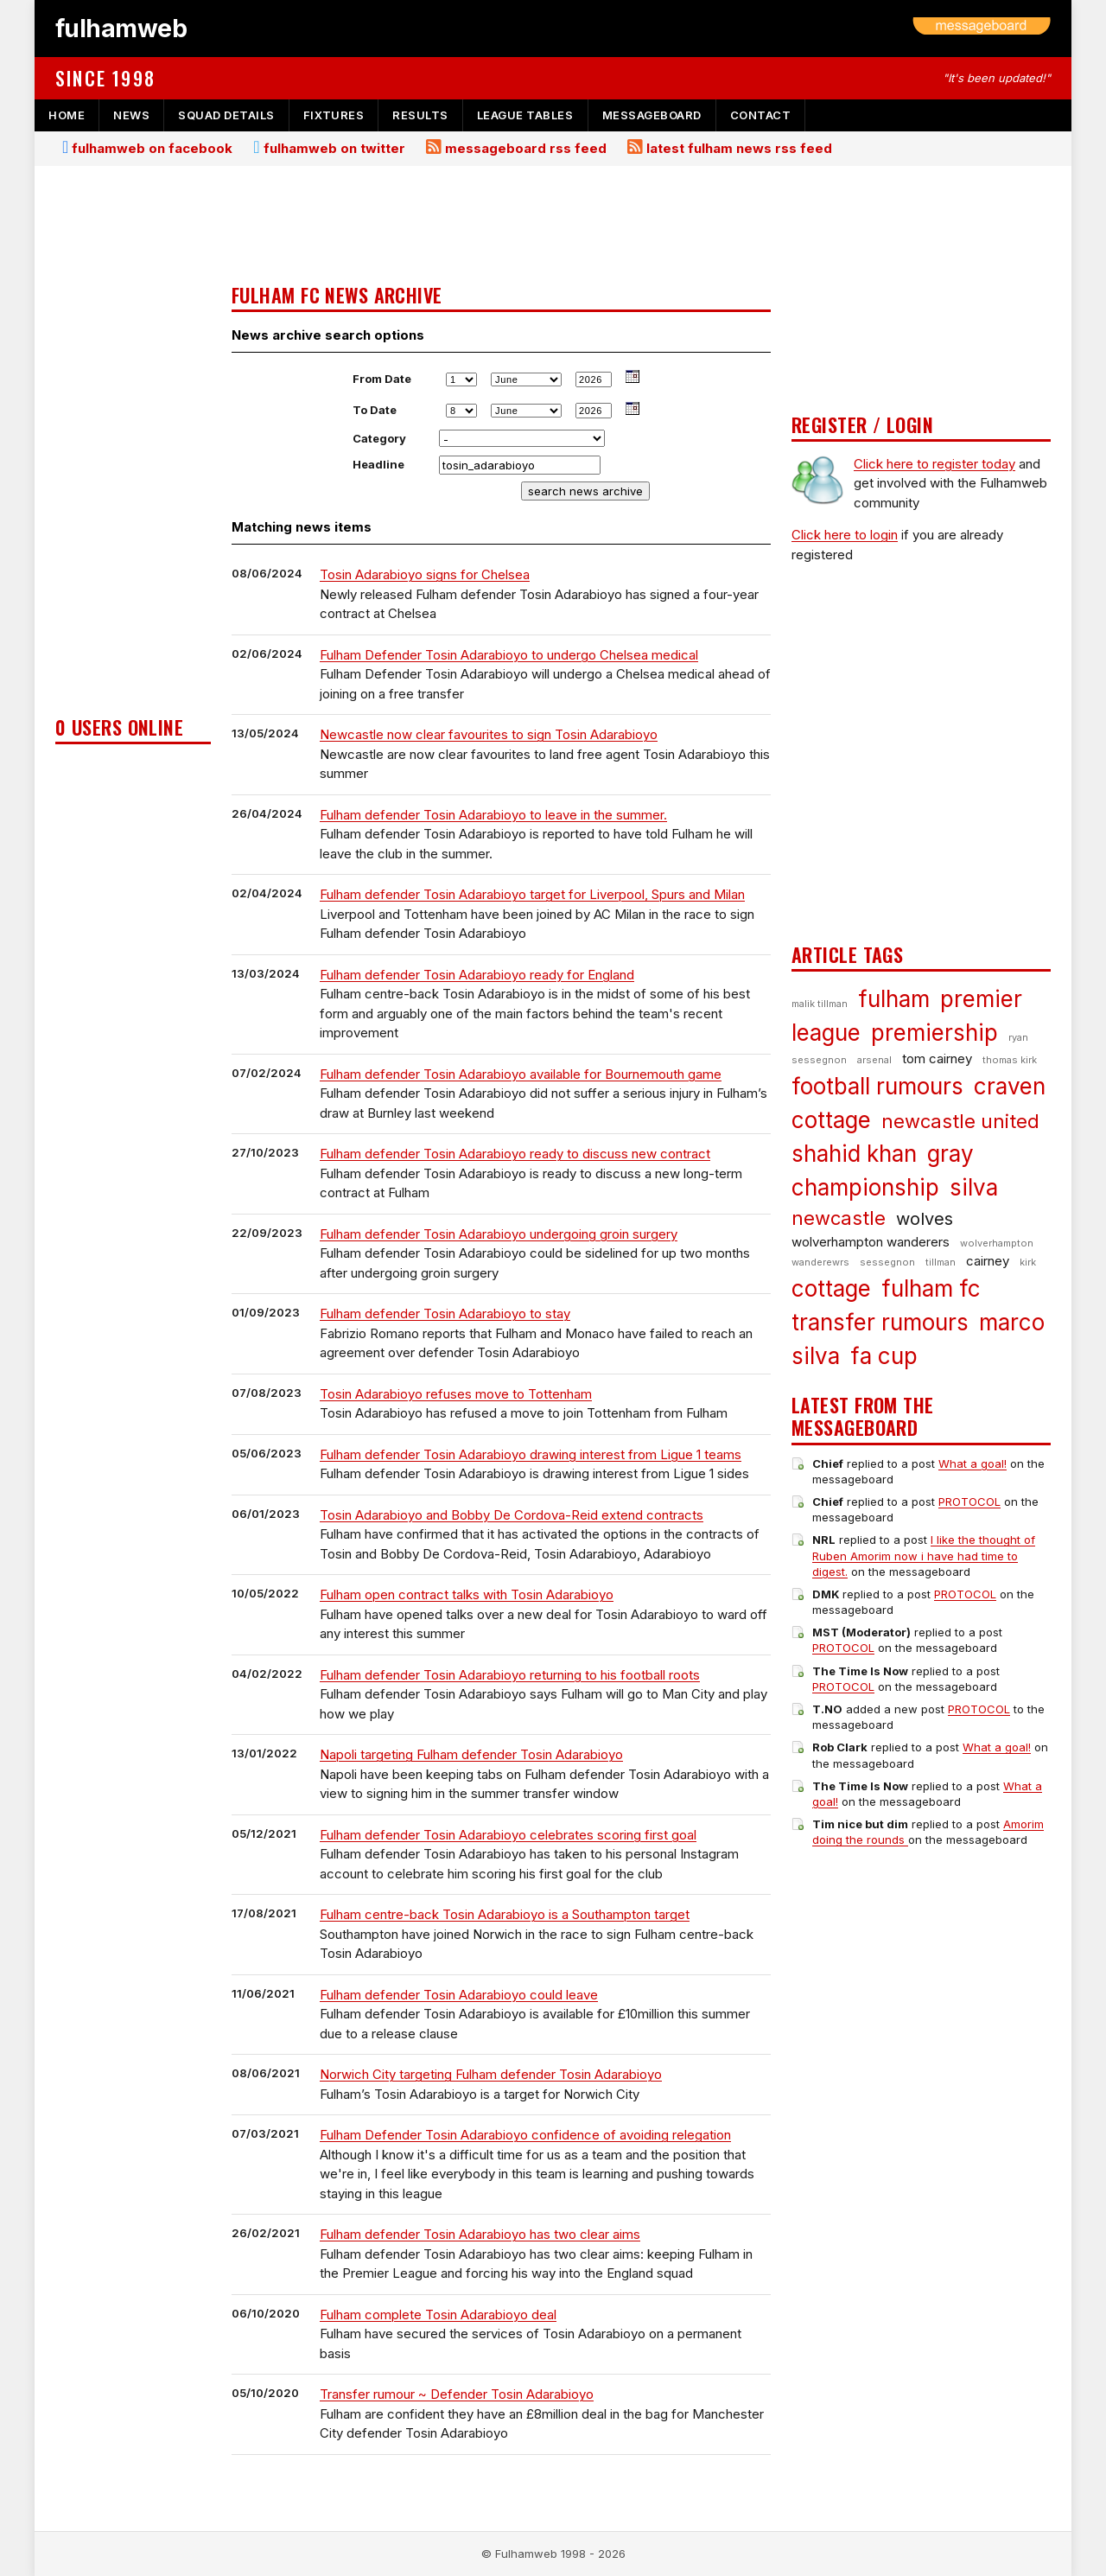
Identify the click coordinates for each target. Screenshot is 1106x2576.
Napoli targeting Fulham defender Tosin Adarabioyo (471, 1754)
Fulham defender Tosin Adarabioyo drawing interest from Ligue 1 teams (530, 1454)
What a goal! (972, 1463)
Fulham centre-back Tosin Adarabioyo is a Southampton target (505, 1914)
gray (950, 1153)
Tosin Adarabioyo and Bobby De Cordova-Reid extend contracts (511, 1515)
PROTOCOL (969, 1501)
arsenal (874, 1060)
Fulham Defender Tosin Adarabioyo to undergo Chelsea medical (509, 655)
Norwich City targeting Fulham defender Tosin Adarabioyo (491, 2074)
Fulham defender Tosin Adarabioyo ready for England (477, 974)
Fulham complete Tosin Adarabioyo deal (438, 2314)
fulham (894, 998)
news (131, 115)
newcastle (838, 1218)
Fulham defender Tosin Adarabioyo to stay (445, 1313)
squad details (226, 115)
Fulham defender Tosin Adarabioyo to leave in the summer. (493, 815)
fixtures (333, 115)
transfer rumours (880, 1322)
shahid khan (854, 1153)
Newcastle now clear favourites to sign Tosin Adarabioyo (489, 734)
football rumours (877, 1086)
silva (974, 1187)
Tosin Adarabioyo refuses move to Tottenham (456, 1394)
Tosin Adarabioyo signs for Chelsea (425, 574)
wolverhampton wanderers (870, 1242)
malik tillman (819, 1004)
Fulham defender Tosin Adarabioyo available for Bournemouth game (520, 1074)
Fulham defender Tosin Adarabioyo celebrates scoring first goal (508, 1835)
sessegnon (887, 1262)
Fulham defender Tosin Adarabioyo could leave (459, 1994)
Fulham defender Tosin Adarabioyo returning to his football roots (510, 1675)
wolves (924, 1218)
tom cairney (937, 1058)
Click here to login (844, 534)
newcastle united (960, 1121)
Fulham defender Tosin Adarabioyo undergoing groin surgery (498, 1234)
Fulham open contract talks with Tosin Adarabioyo (466, 1594)
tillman (940, 1262)
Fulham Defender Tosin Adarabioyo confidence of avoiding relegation (525, 2134)
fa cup (884, 1355)
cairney (987, 1261)
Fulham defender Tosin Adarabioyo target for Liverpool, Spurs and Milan (532, 894)
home (66, 115)
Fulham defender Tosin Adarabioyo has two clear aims (480, 2234)
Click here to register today (934, 464)
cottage (831, 1288)
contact (760, 115)
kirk (1028, 1262)
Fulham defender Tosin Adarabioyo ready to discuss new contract (515, 1153)
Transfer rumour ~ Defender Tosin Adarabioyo (457, 2394)
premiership (934, 1032)
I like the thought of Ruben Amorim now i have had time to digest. (923, 1555)
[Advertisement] (133, 446)
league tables (525, 115)
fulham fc (931, 1288)
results (420, 115)
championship (865, 1187)
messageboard (652, 115)
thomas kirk (1009, 1060)
